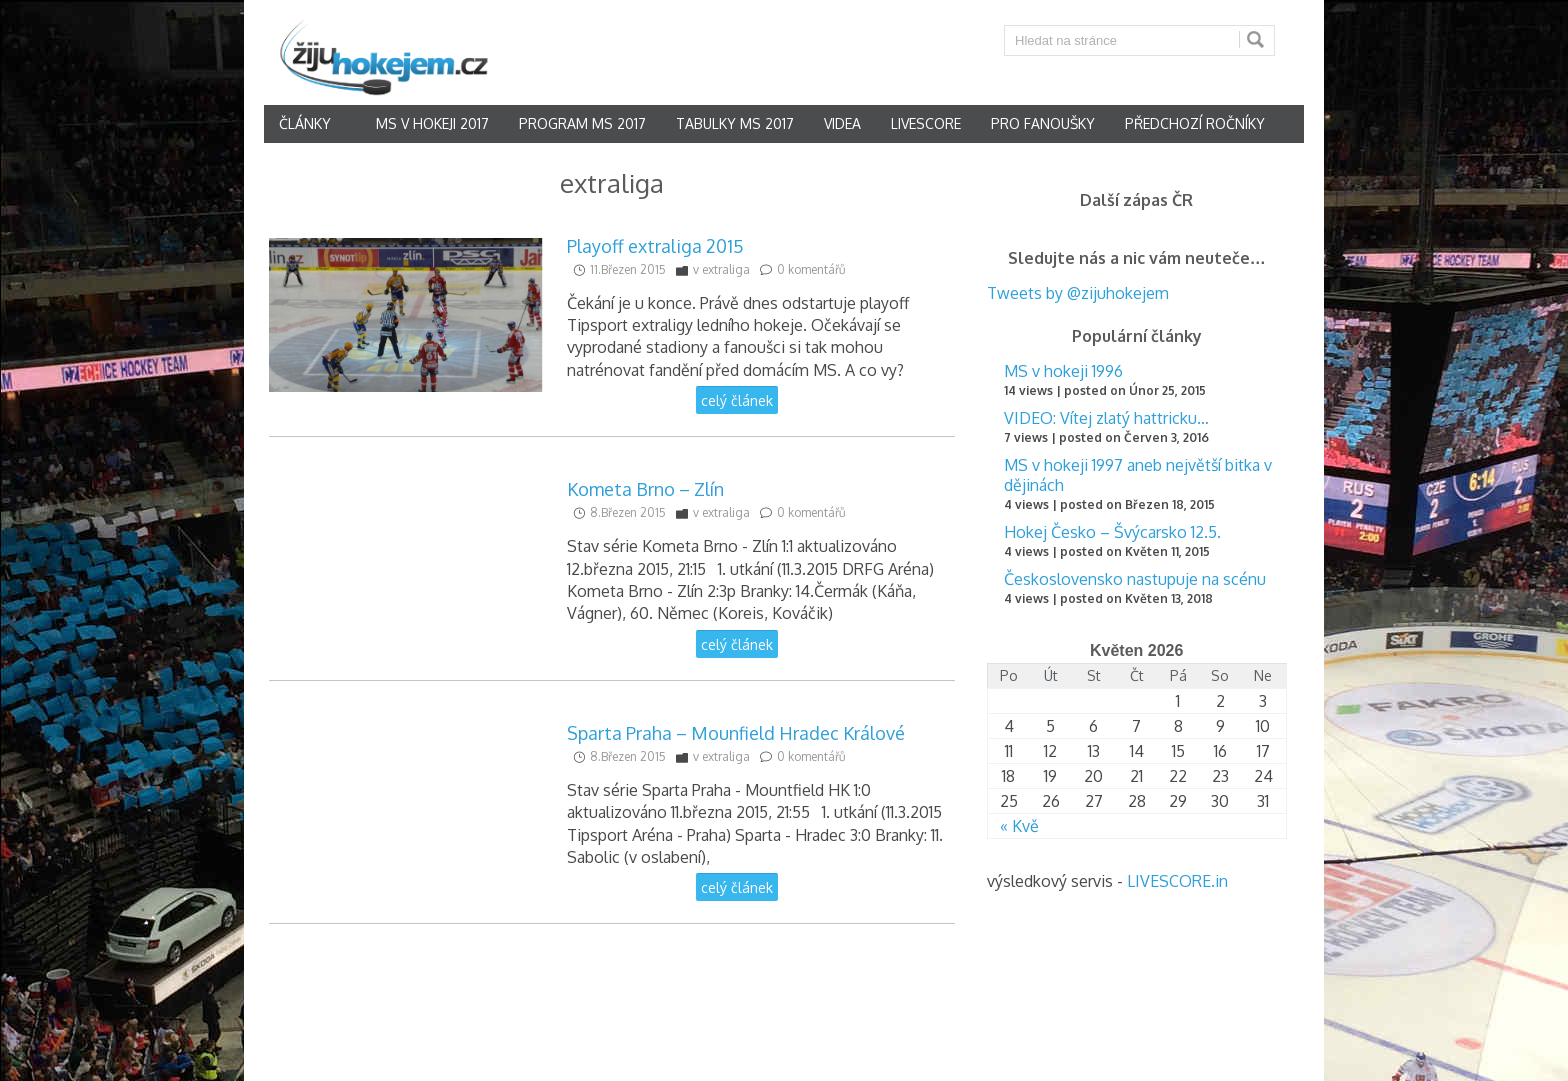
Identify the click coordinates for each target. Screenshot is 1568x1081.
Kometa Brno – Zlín (645, 489)
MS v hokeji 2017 (432, 123)
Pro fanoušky (1043, 123)
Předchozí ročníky (1195, 123)
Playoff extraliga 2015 (655, 246)
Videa (842, 123)
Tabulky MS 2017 (735, 123)
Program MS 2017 (582, 123)
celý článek (737, 400)
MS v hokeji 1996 (1063, 371)
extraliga (726, 269)
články (305, 123)
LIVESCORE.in (1177, 881)
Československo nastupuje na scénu (1135, 579)
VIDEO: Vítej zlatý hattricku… (1106, 418)
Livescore (926, 123)
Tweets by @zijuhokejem (1078, 293)
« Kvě (1019, 826)
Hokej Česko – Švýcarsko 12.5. (1112, 532)
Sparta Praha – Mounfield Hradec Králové (736, 733)
